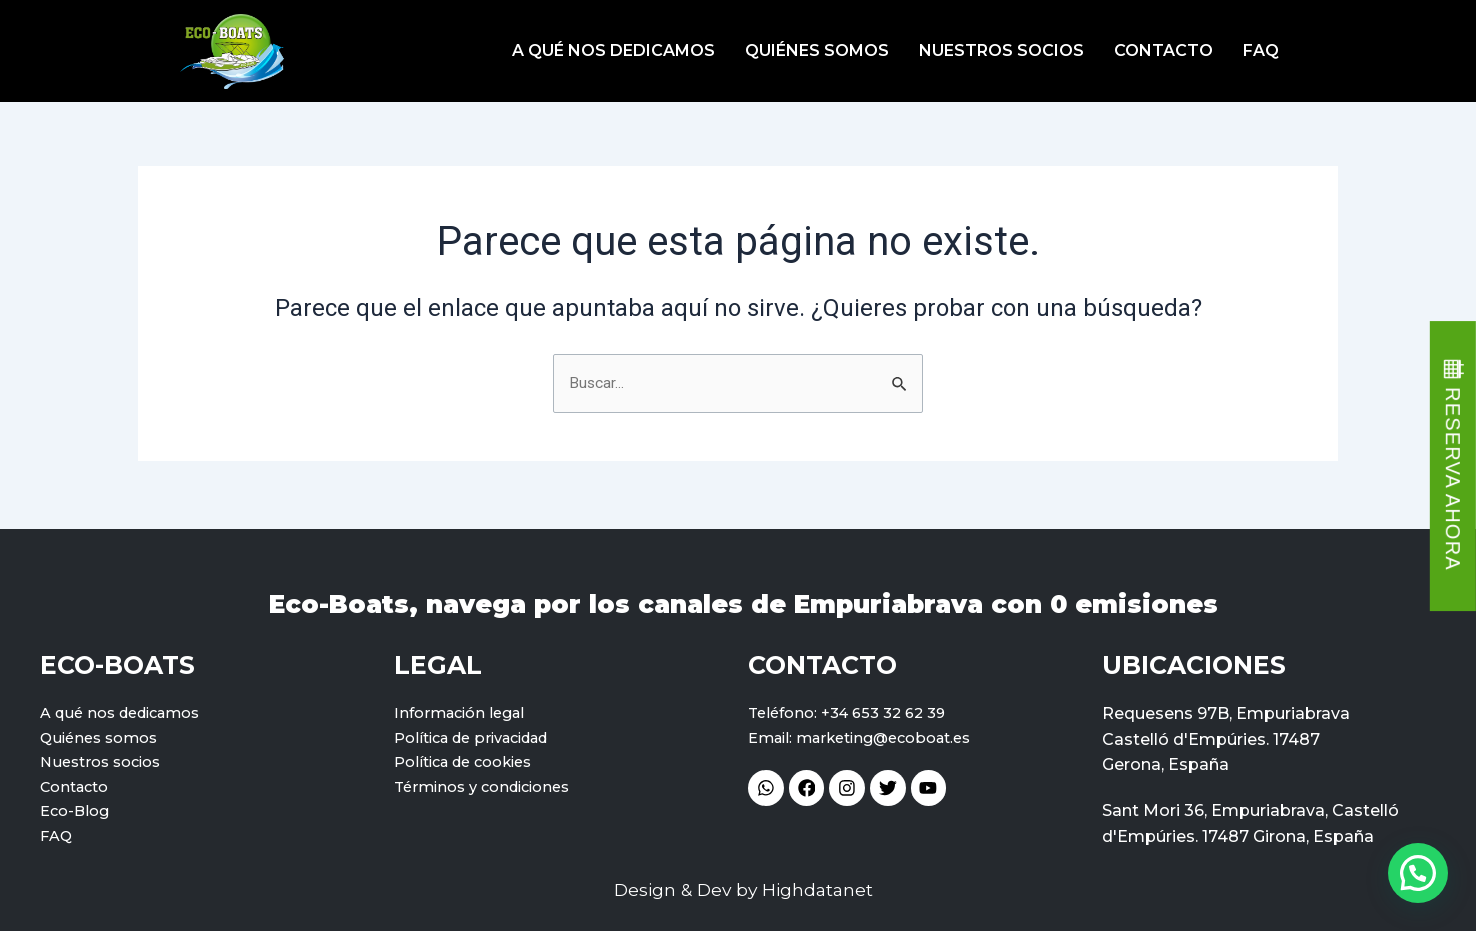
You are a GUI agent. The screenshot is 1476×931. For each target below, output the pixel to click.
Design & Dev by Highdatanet (743, 890)
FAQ (1261, 50)
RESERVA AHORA (1453, 479)
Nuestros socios (1001, 50)
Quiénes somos (817, 50)
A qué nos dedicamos (613, 50)
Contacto (1163, 50)
